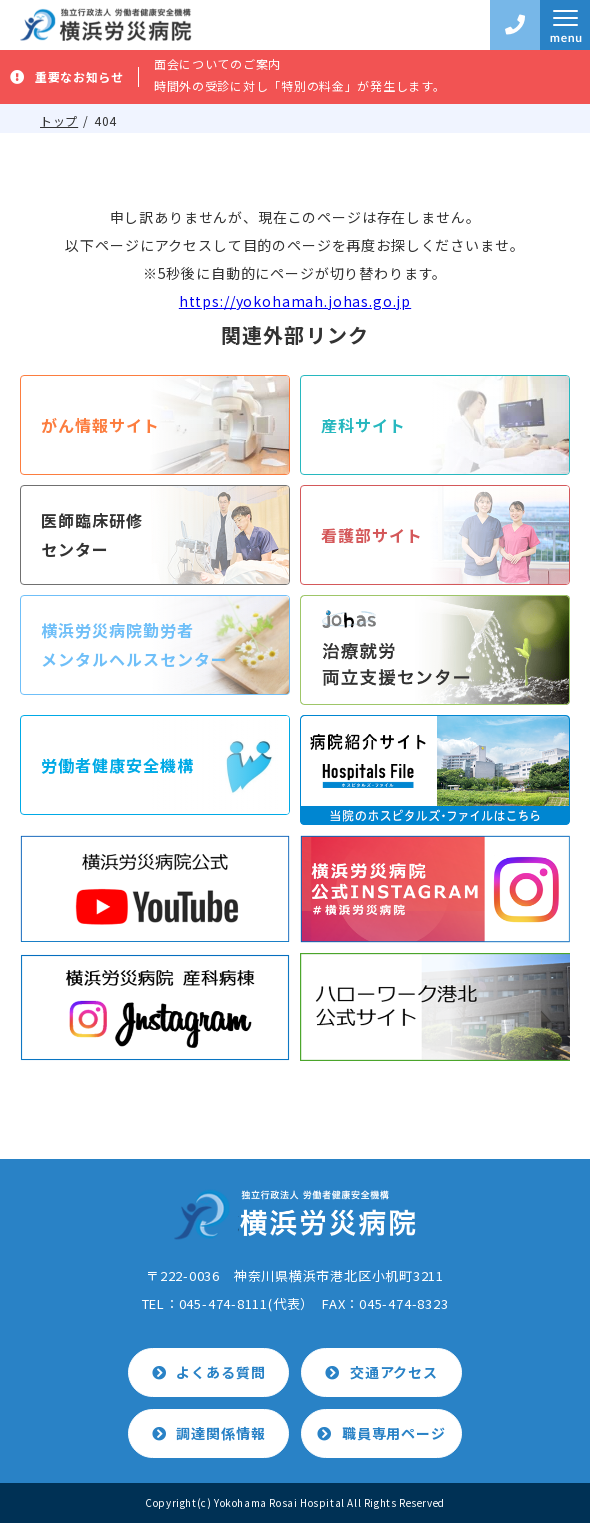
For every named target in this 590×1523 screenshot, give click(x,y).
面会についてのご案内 (217, 63)
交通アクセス (394, 1372)
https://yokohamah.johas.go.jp (295, 301)
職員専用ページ (394, 1433)
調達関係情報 (220, 1433)
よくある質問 (220, 1372)
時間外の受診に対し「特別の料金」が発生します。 (300, 85)
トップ (59, 120)
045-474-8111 (223, 1303)
